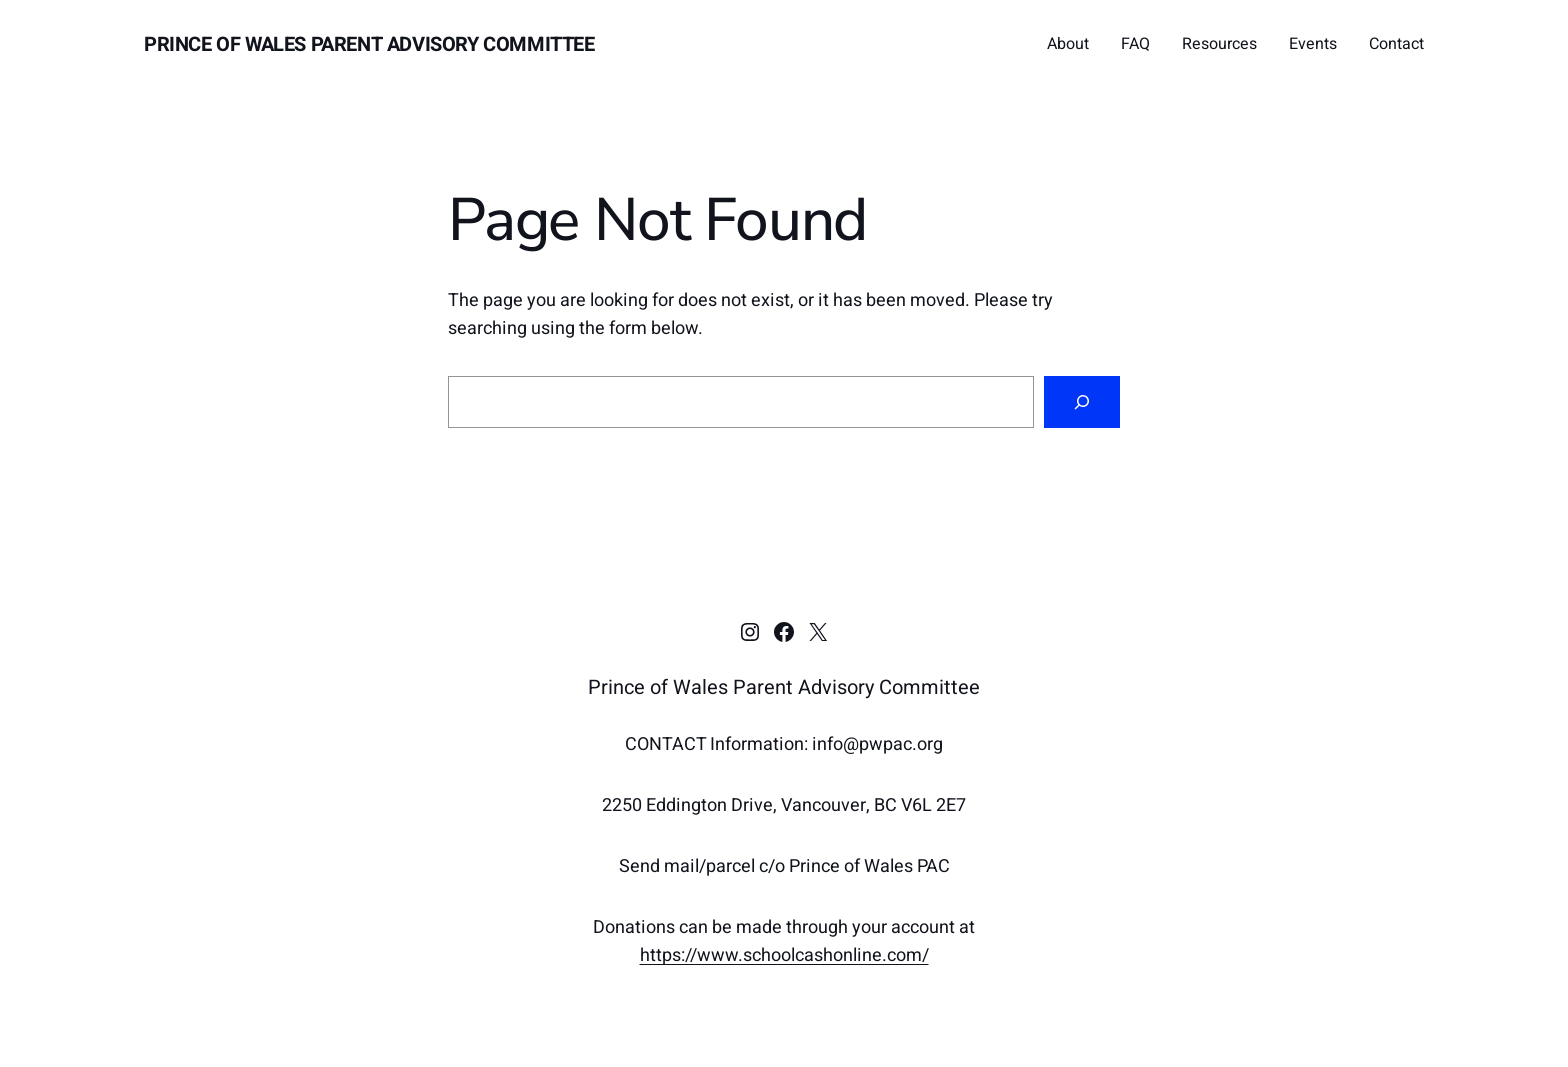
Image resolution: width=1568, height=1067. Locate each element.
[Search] (1082, 402)
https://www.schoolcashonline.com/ (784, 955)
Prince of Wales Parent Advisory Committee (369, 44)
